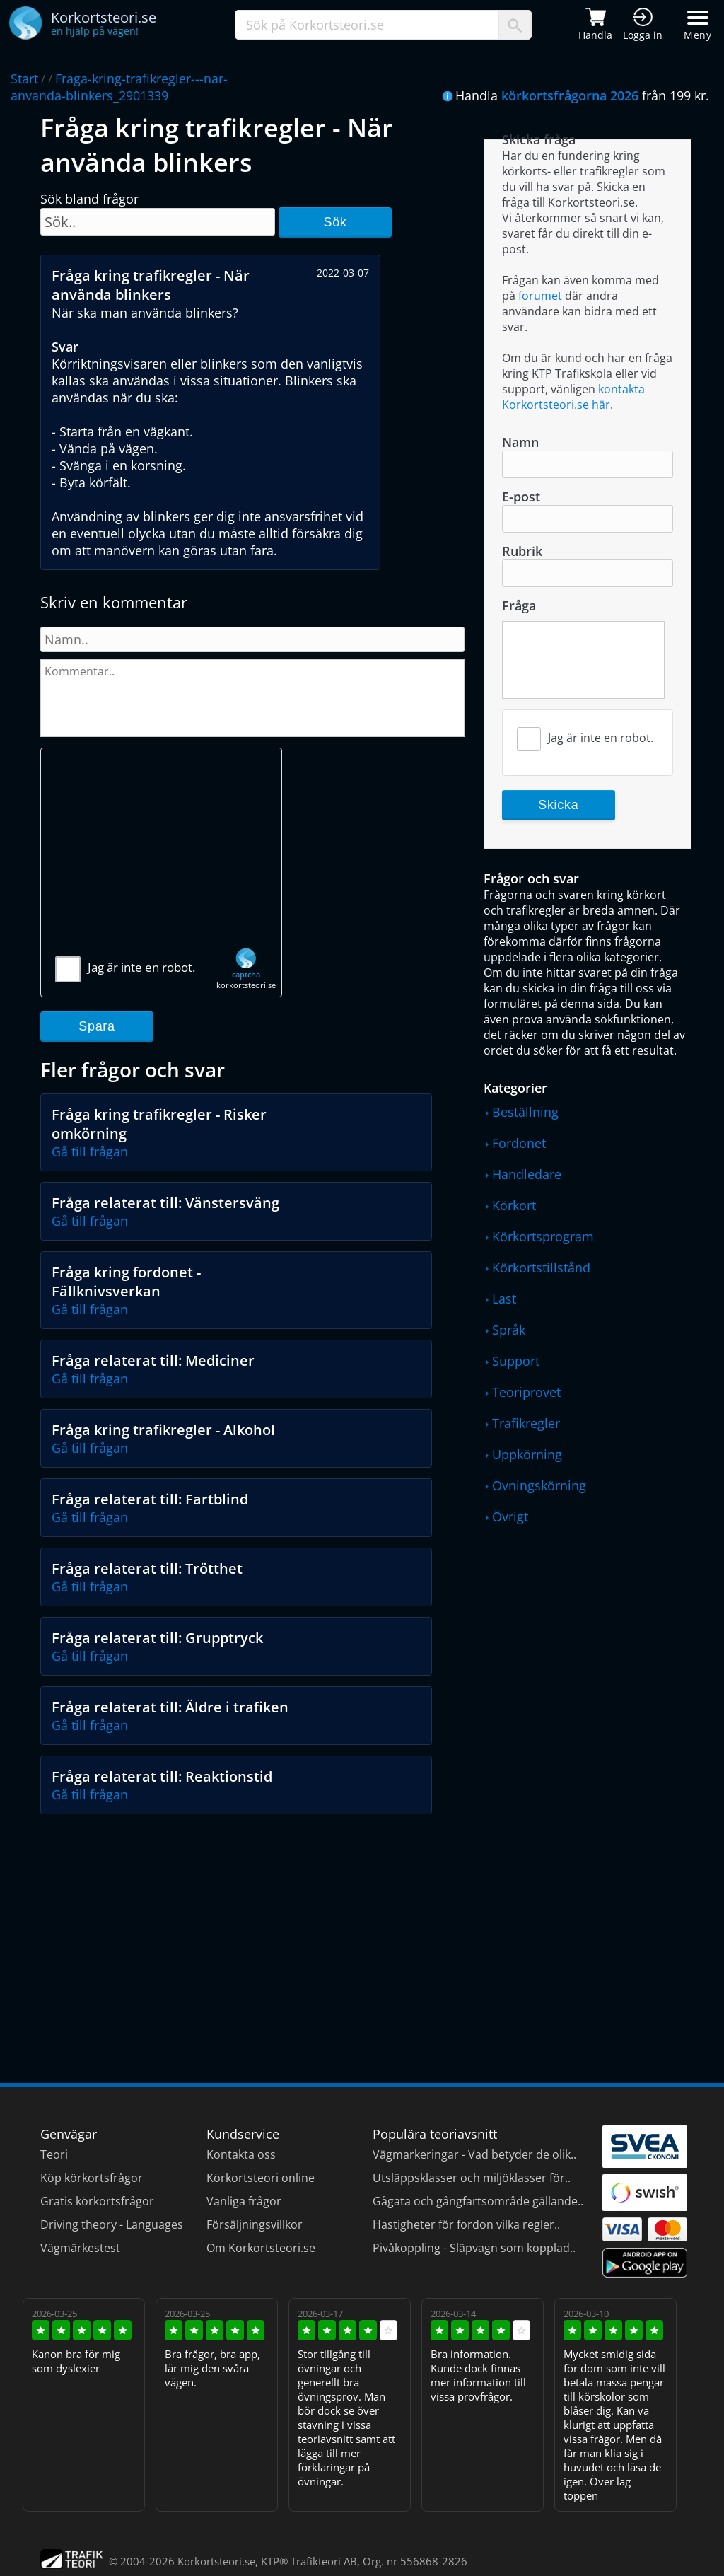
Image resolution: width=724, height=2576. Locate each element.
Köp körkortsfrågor (91, 2178)
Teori (54, 2154)
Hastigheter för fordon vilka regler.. (466, 2224)
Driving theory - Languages (111, 2224)
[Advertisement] (161, 858)
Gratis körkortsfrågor (97, 2201)
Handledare (526, 1174)
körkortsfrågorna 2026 (569, 95)
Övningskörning (539, 1485)
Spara (96, 1026)
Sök (334, 222)
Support (515, 1360)
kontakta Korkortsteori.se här (573, 396)
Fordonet (519, 1143)
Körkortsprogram (543, 1236)
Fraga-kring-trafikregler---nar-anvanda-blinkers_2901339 (119, 87)
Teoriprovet (526, 1391)
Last (504, 1298)
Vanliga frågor (243, 2201)
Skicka (558, 805)
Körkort (514, 1205)
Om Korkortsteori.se (260, 2248)
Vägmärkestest (80, 2248)
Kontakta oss (241, 2154)
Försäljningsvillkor (254, 2224)
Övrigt (510, 1516)
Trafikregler (526, 1423)
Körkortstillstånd (541, 1267)
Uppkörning (527, 1454)
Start (24, 78)
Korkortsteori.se (216, 2561)
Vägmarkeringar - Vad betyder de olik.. (474, 2154)
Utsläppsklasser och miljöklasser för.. (472, 2178)
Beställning (525, 1111)
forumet (540, 295)
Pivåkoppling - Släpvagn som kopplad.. (474, 2248)
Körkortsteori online (260, 2178)
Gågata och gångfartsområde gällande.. (478, 2201)
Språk (508, 1329)
